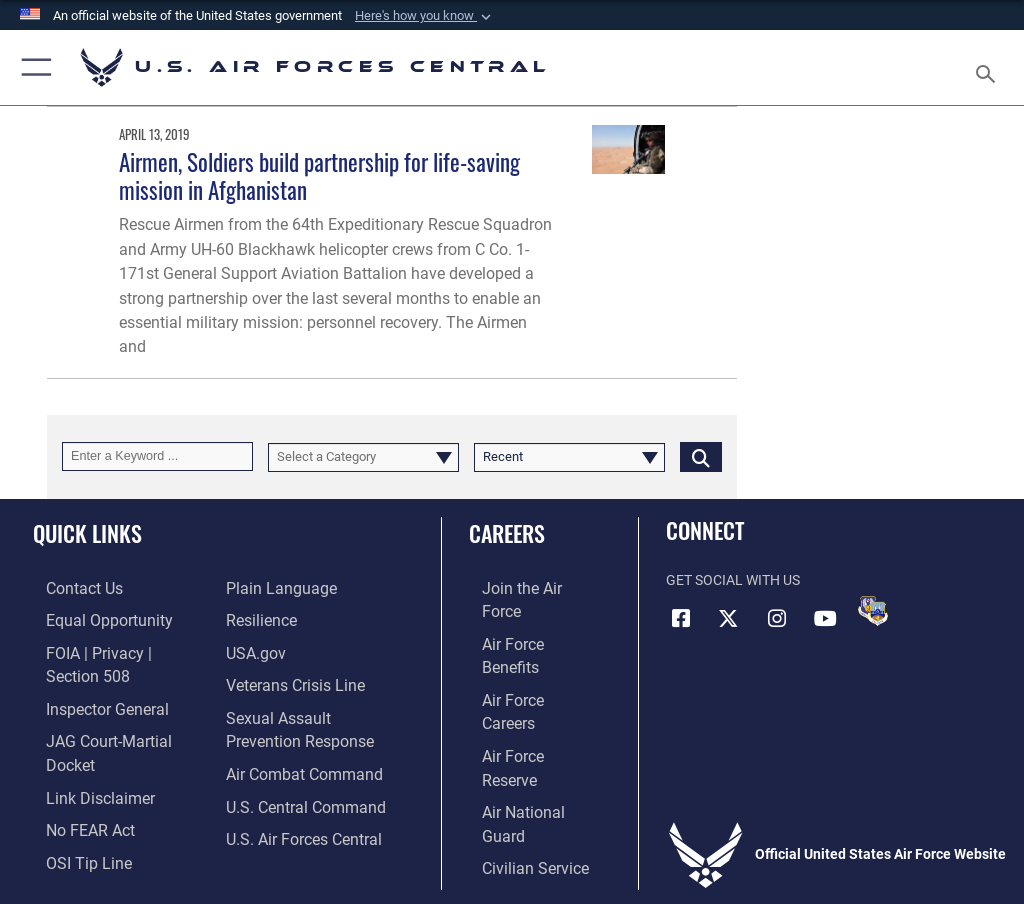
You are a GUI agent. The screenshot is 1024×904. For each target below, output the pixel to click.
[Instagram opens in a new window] (777, 618)
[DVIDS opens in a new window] (873, 611)
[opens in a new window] (274, 587)
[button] (425, 16)
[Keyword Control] (157, 456)
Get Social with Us (733, 580)
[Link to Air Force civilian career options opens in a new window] (514, 740)
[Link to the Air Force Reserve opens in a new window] (522, 679)
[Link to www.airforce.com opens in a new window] (523, 587)
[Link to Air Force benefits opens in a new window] (523, 617)
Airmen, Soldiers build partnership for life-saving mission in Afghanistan (319, 175)
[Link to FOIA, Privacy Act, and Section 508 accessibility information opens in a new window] (117, 648)
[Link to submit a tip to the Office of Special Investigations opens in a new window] (69, 802)
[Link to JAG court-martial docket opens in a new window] (112, 710)
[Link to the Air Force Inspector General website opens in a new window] (88, 679)
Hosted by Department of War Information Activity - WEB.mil (512, 860)
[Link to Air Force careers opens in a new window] (522, 648)
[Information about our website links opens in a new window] (79, 740)
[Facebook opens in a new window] (681, 618)
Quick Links (87, 533)
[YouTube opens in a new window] (825, 618)
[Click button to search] (701, 456)
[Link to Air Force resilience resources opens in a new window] (256, 617)
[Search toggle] (989, 67)
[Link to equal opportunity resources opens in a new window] (89, 617)
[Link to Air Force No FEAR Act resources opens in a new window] (72, 771)
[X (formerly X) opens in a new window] (729, 618)
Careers (507, 533)
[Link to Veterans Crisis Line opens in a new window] (287, 679)
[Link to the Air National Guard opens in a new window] (526, 710)
